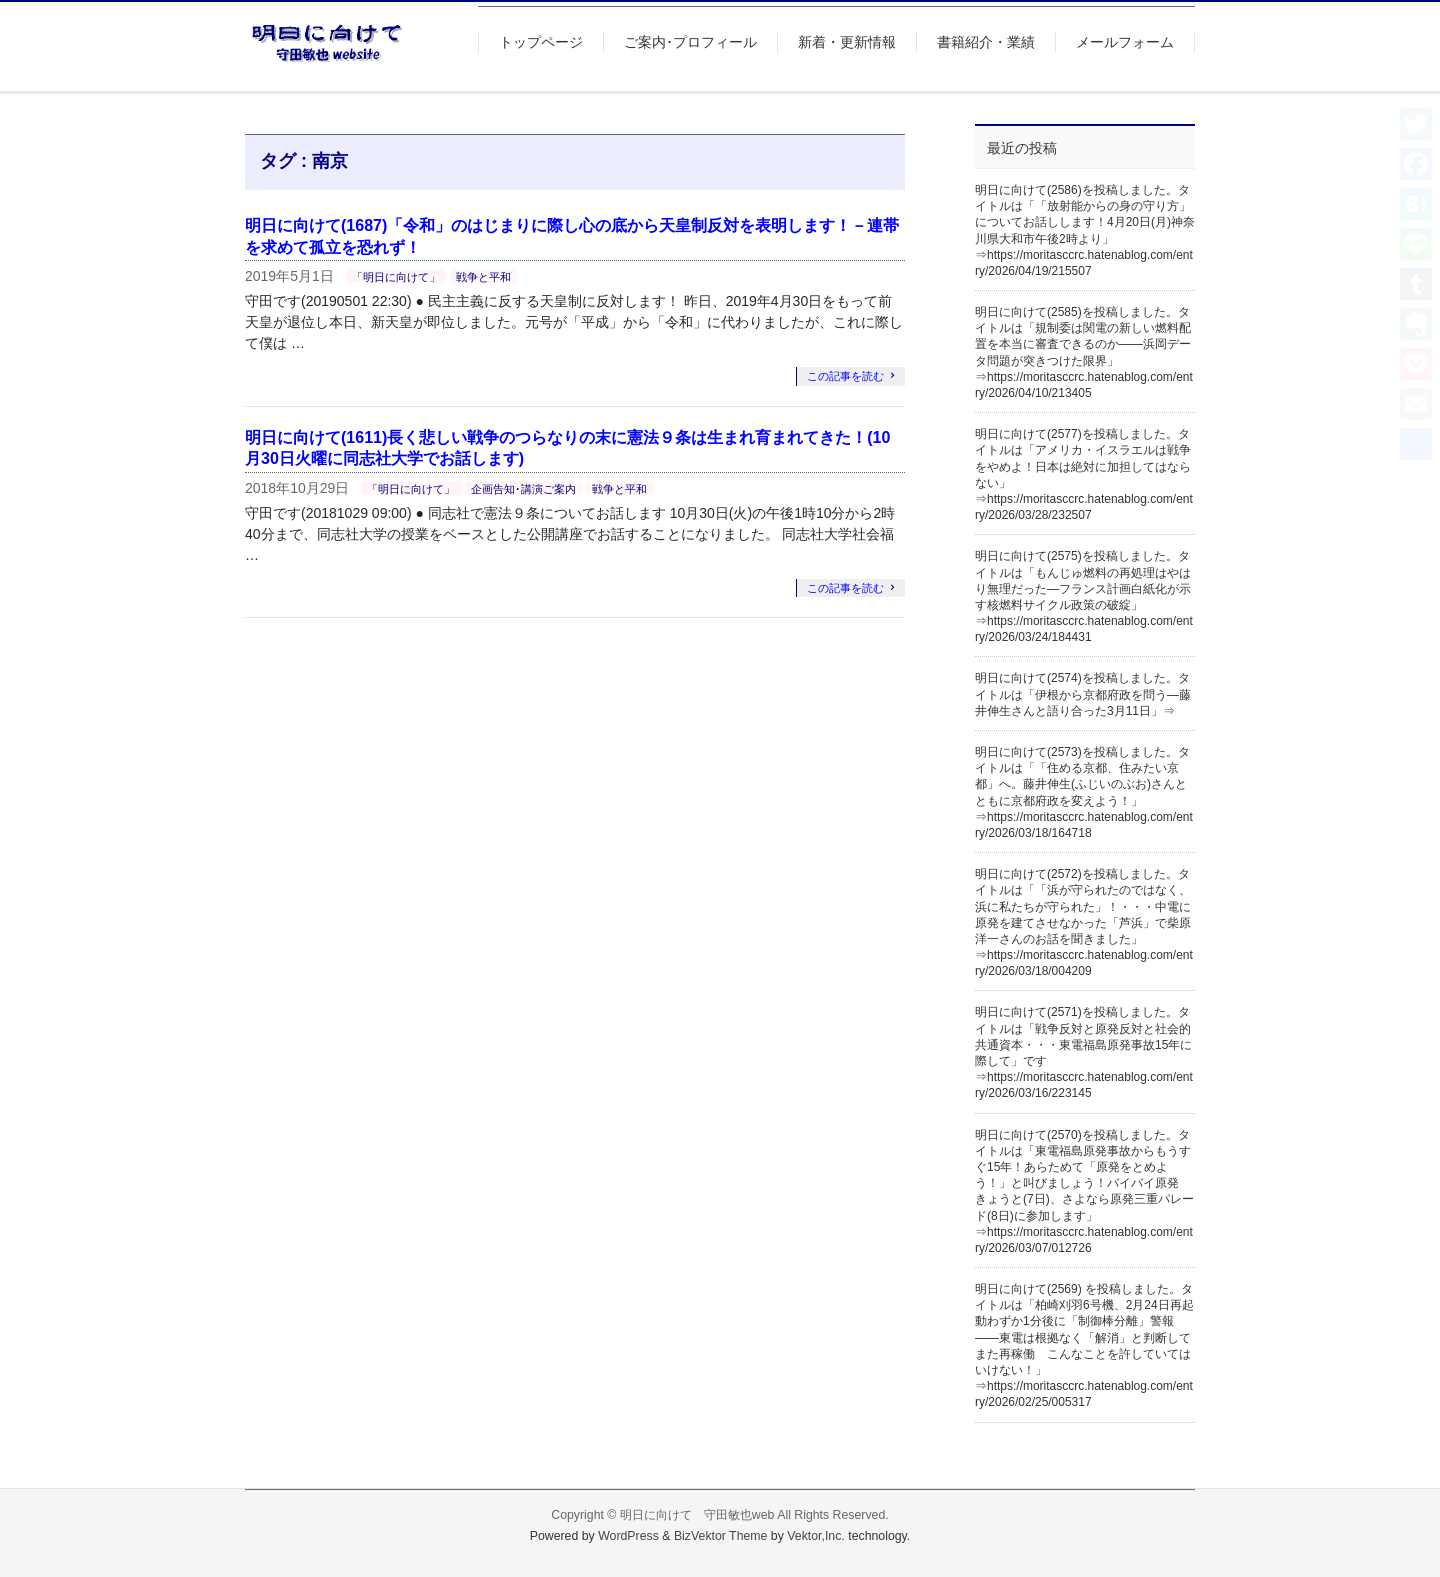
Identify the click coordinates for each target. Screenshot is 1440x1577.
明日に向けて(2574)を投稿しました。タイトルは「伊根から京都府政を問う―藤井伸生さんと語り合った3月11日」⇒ (1083, 694)
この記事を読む (845, 376)
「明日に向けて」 (396, 277)
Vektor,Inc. (816, 1536)
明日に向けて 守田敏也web (697, 1515)
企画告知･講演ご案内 (523, 489)
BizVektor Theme (721, 1536)
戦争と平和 (483, 277)
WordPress (628, 1536)
